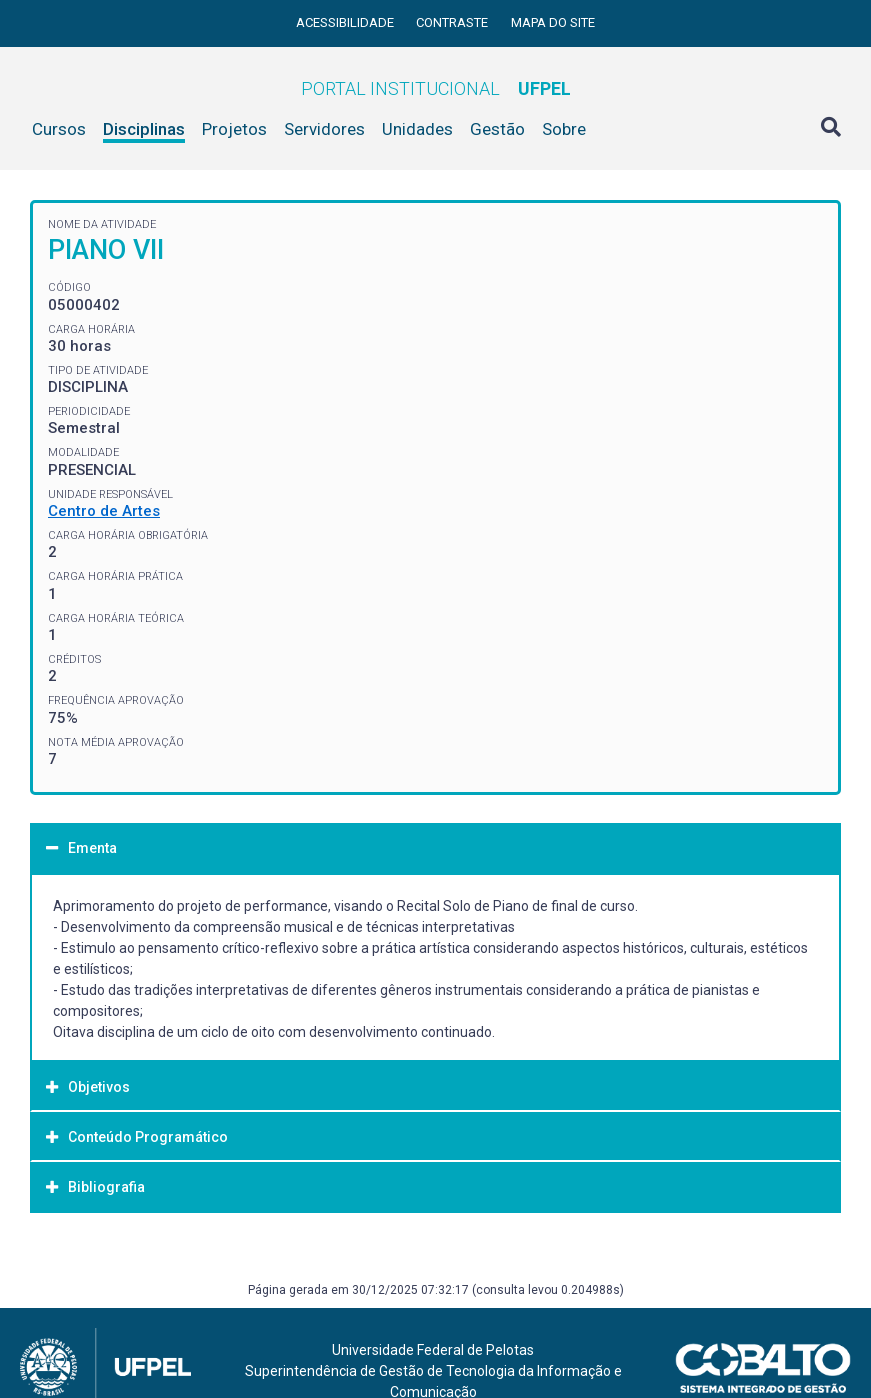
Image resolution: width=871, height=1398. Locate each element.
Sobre (564, 129)
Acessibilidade (346, 22)
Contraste (453, 22)
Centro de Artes (104, 511)
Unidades (417, 129)
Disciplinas (144, 129)
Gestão (497, 129)
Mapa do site (553, 22)
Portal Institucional (436, 88)
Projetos (234, 129)
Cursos (59, 129)
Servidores (324, 129)
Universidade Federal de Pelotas (433, 1350)
